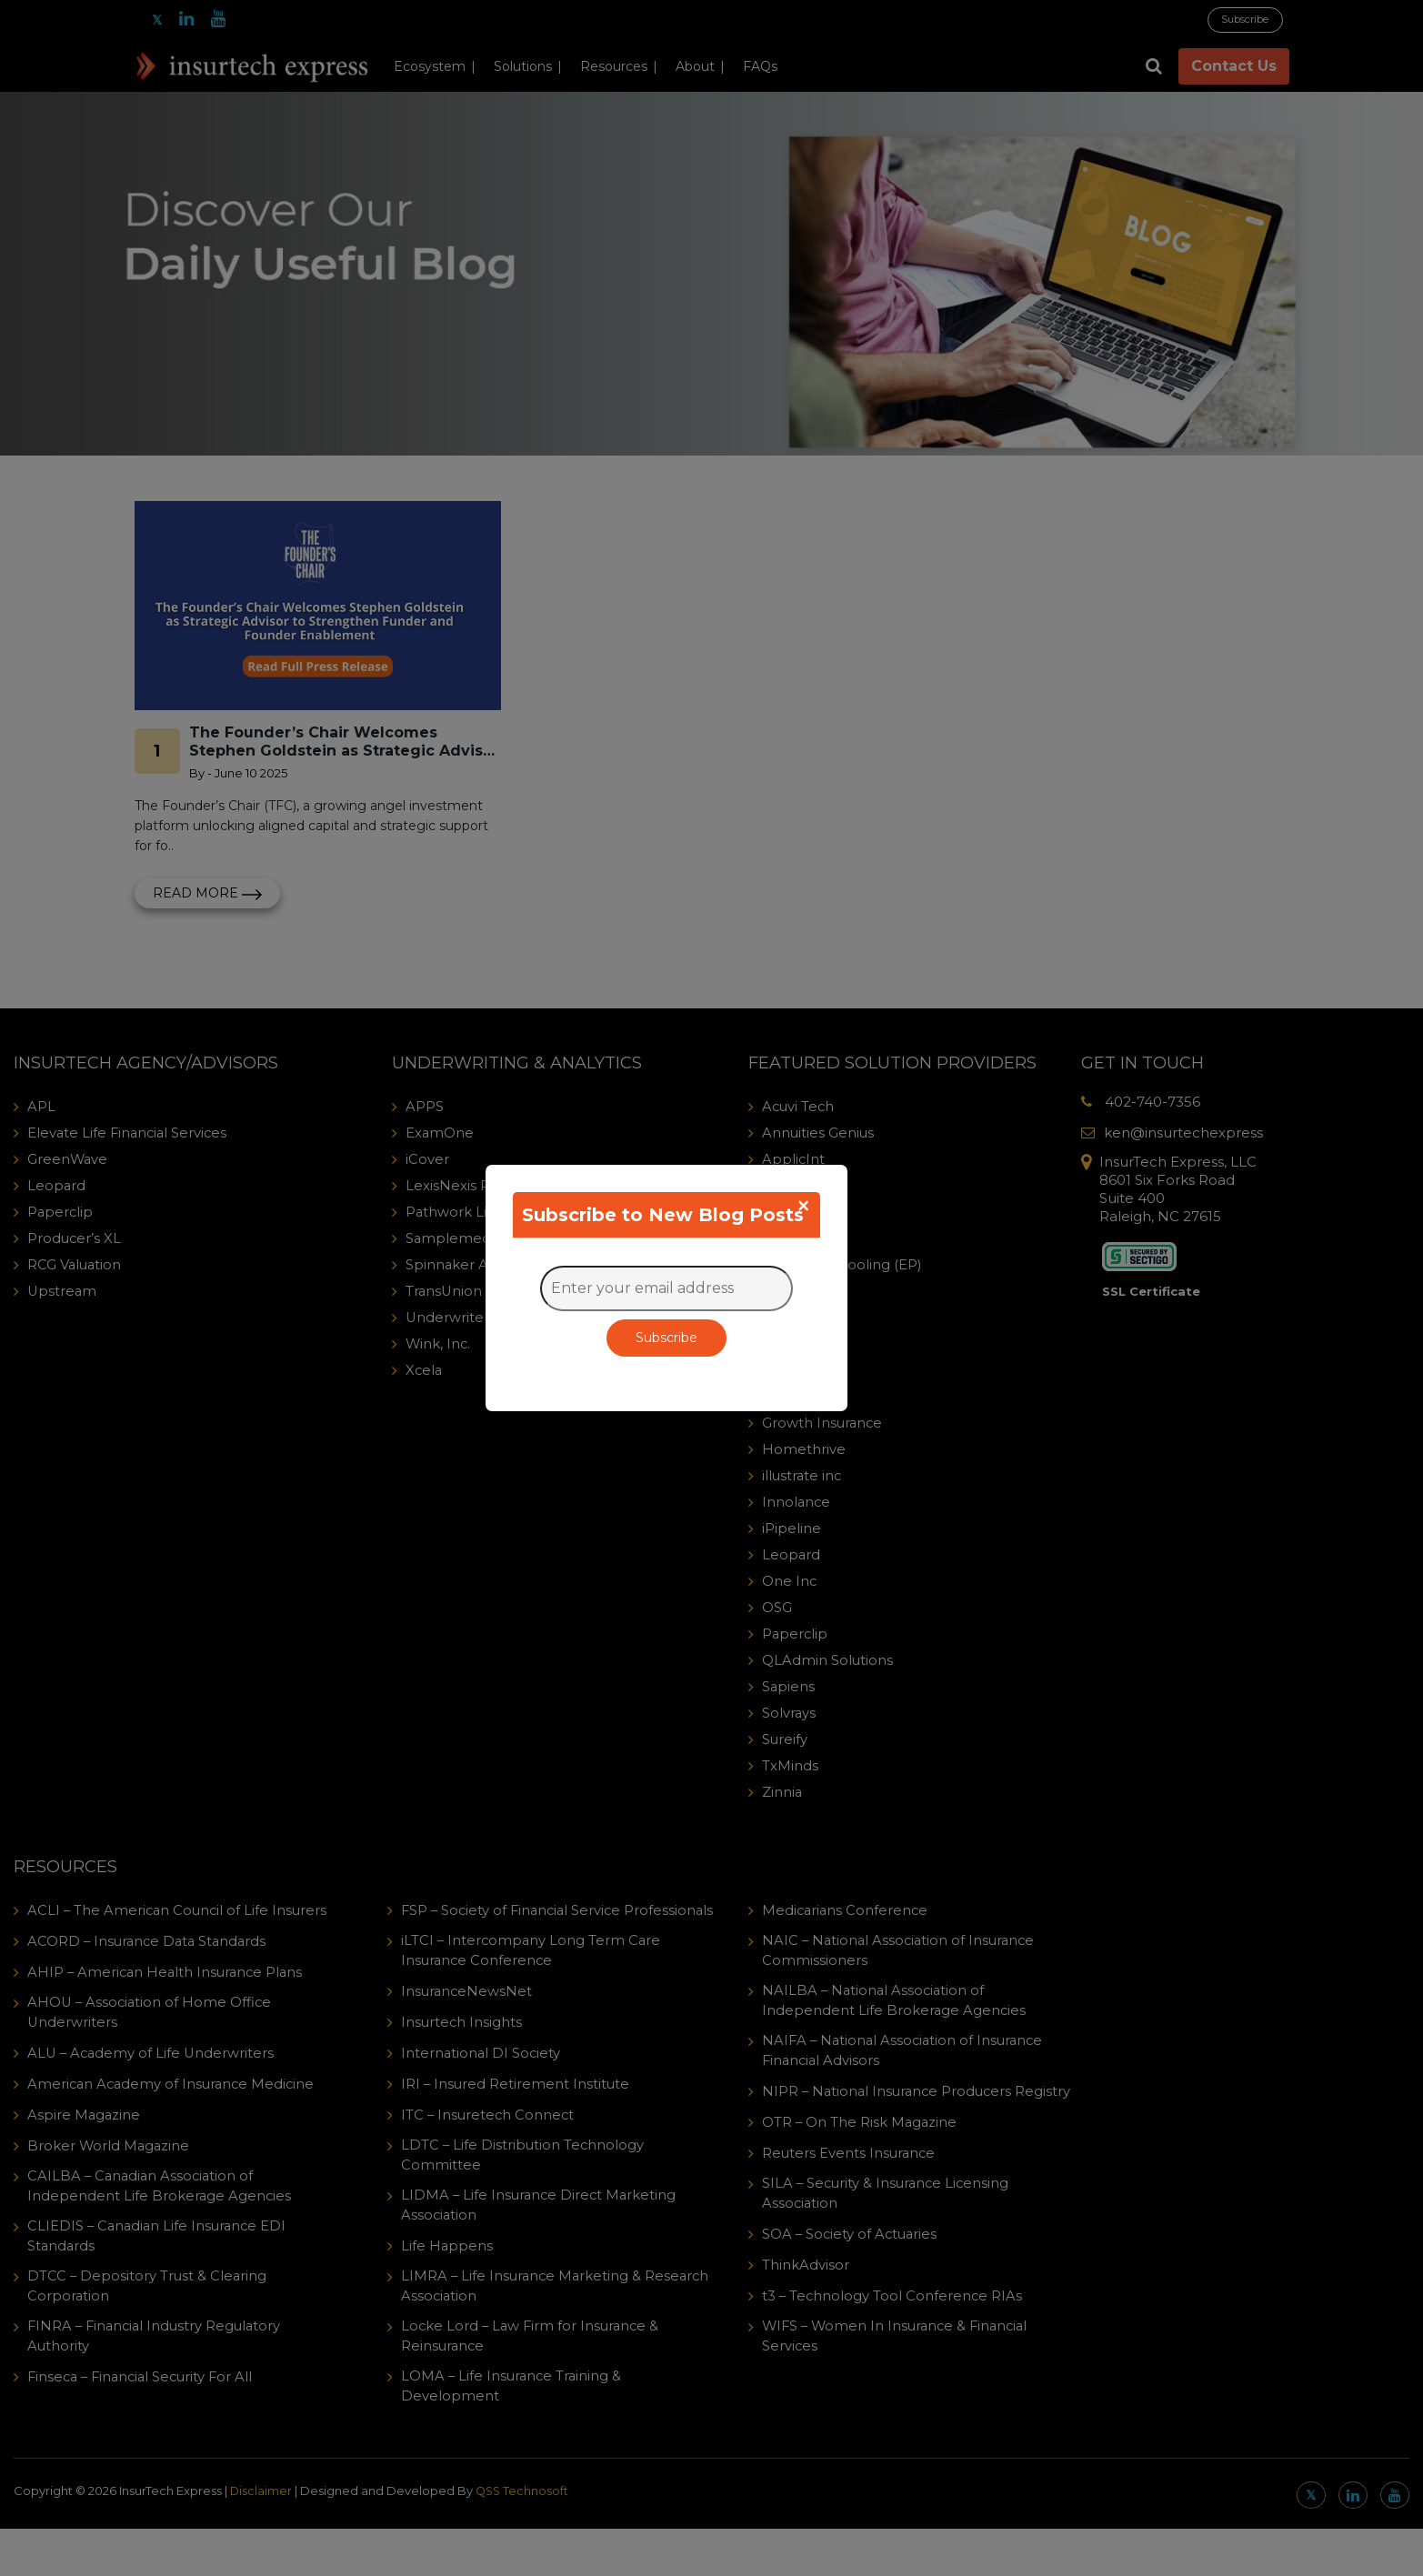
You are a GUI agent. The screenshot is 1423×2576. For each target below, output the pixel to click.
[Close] (803, 1205)
